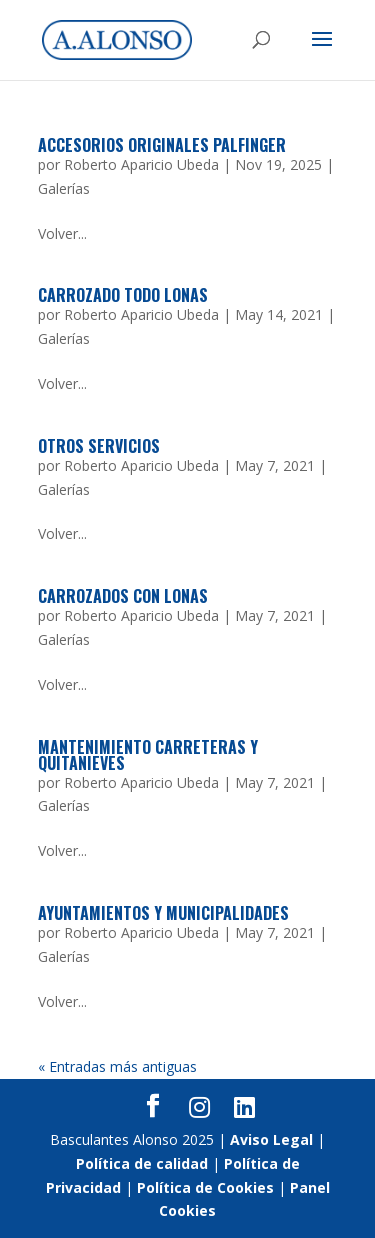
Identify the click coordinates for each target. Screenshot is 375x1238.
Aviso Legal (271, 1139)
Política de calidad (142, 1163)
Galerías (64, 188)
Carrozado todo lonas (123, 295)
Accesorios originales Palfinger (162, 145)
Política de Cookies (205, 1187)
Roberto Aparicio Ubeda (141, 164)
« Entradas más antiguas (117, 1066)
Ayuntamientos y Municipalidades (163, 913)
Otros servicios (99, 446)
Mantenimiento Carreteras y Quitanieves (148, 755)
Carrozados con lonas (123, 596)
